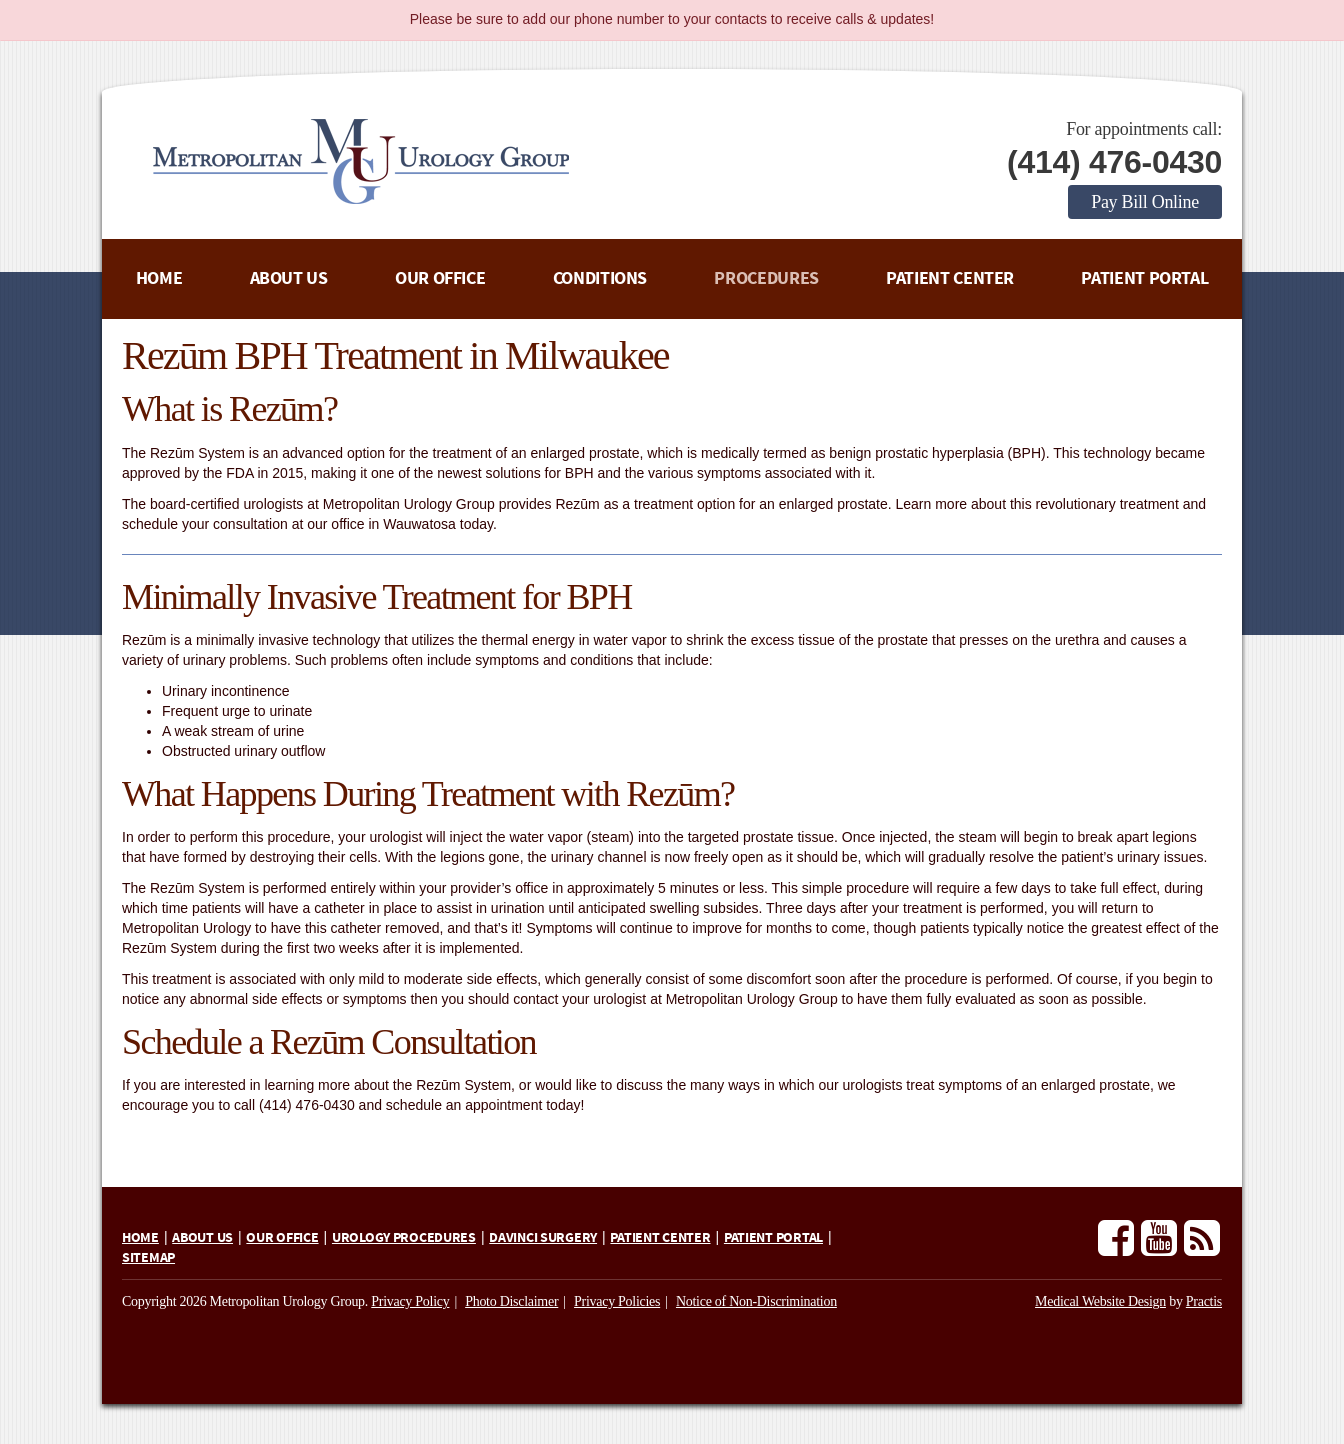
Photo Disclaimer (511, 1301)
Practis (1204, 1301)
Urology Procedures (404, 1238)
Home (159, 278)
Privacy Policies (617, 1301)
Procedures (766, 278)
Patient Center (950, 278)
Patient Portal (1144, 278)
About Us (289, 278)
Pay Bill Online (1145, 202)
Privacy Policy (410, 1301)
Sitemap (148, 1258)
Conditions (600, 278)
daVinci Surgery (543, 1238)
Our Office (440, 278)
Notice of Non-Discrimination (756, 1301)
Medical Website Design (1100, 1301)
